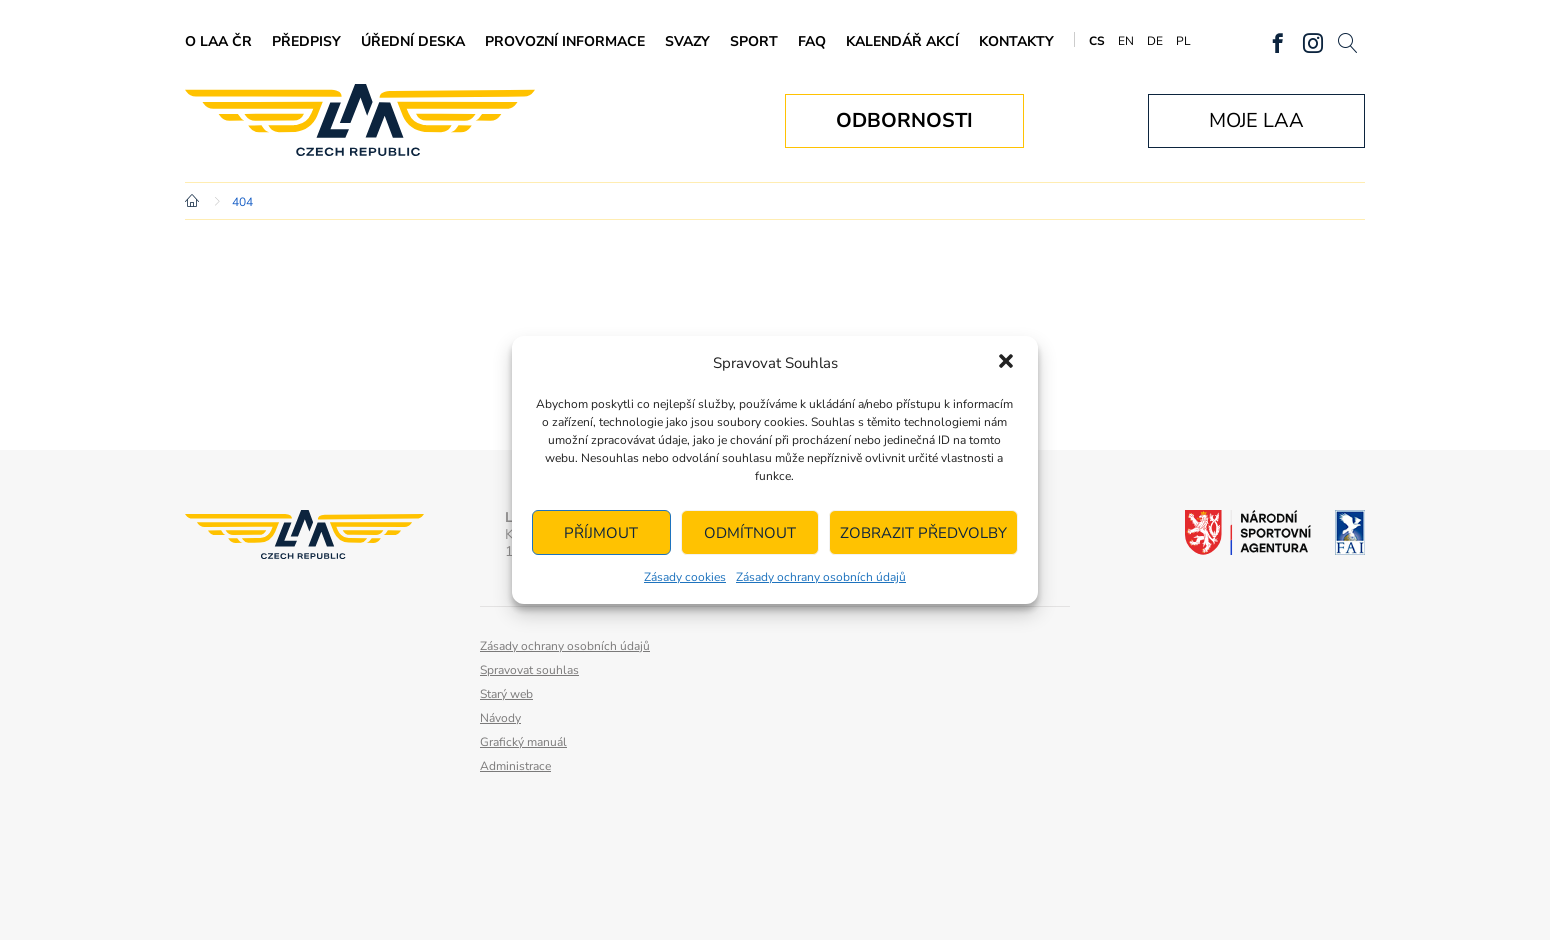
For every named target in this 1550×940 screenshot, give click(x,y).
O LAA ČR (218, 41)
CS (1097, 41)
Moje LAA (1256, 120)
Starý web (506, 694)
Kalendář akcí (902, 41)
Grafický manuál (523, 742)
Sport (754, 41)
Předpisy (306, 41)
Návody (500, 718)
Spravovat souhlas (529, 670)
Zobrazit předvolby (923, 533)
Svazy (687, 41)
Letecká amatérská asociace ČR (360, 120)
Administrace (515, 766)
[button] (1006, 363)
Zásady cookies (685, 577)
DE (1155, 41)
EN (1126, 41)
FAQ (812, 41)
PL (1183, 41)
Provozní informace (565, 41)
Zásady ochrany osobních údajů (821, 577)
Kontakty (1016, 41)
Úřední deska (413, 41)
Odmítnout (750, 533)
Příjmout (601, 533)
